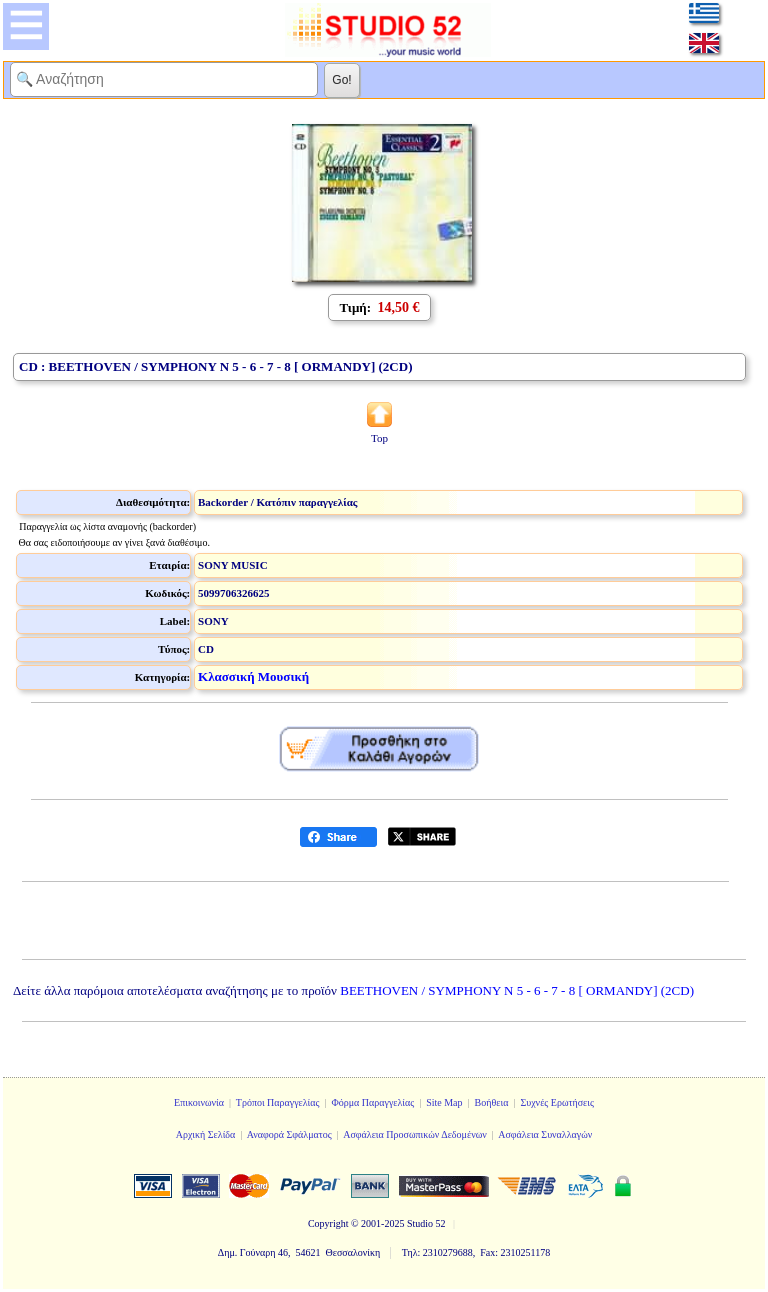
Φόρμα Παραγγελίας (372, 1102)
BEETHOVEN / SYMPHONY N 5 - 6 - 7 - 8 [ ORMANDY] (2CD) (517, 990)
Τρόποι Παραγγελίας (278, 1102)
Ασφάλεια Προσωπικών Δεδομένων (415, 1134)
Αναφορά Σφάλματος (289, 1134)
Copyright (328, 1223)
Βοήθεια (492, 1102)
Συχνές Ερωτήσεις (557, 1102)
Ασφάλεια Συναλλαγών (545, 1134)
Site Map (444, 1102)
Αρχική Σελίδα (206, 1134)
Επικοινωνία (199, 1102)
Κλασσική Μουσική (253, 676)
